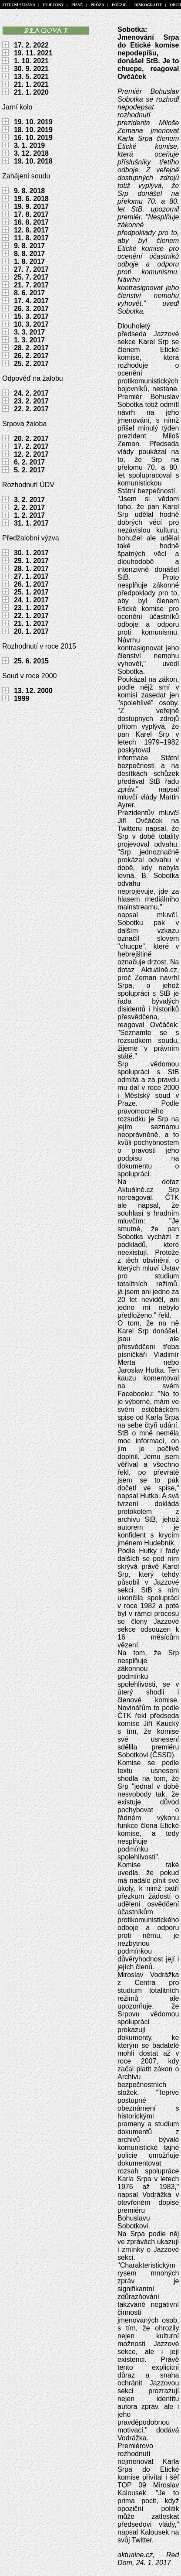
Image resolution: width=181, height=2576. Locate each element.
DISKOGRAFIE (148, 5)
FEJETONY (53, 5)
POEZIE (119, 5)
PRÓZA (97, 5)
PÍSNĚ (77, 5)
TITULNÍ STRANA (18, 5)
